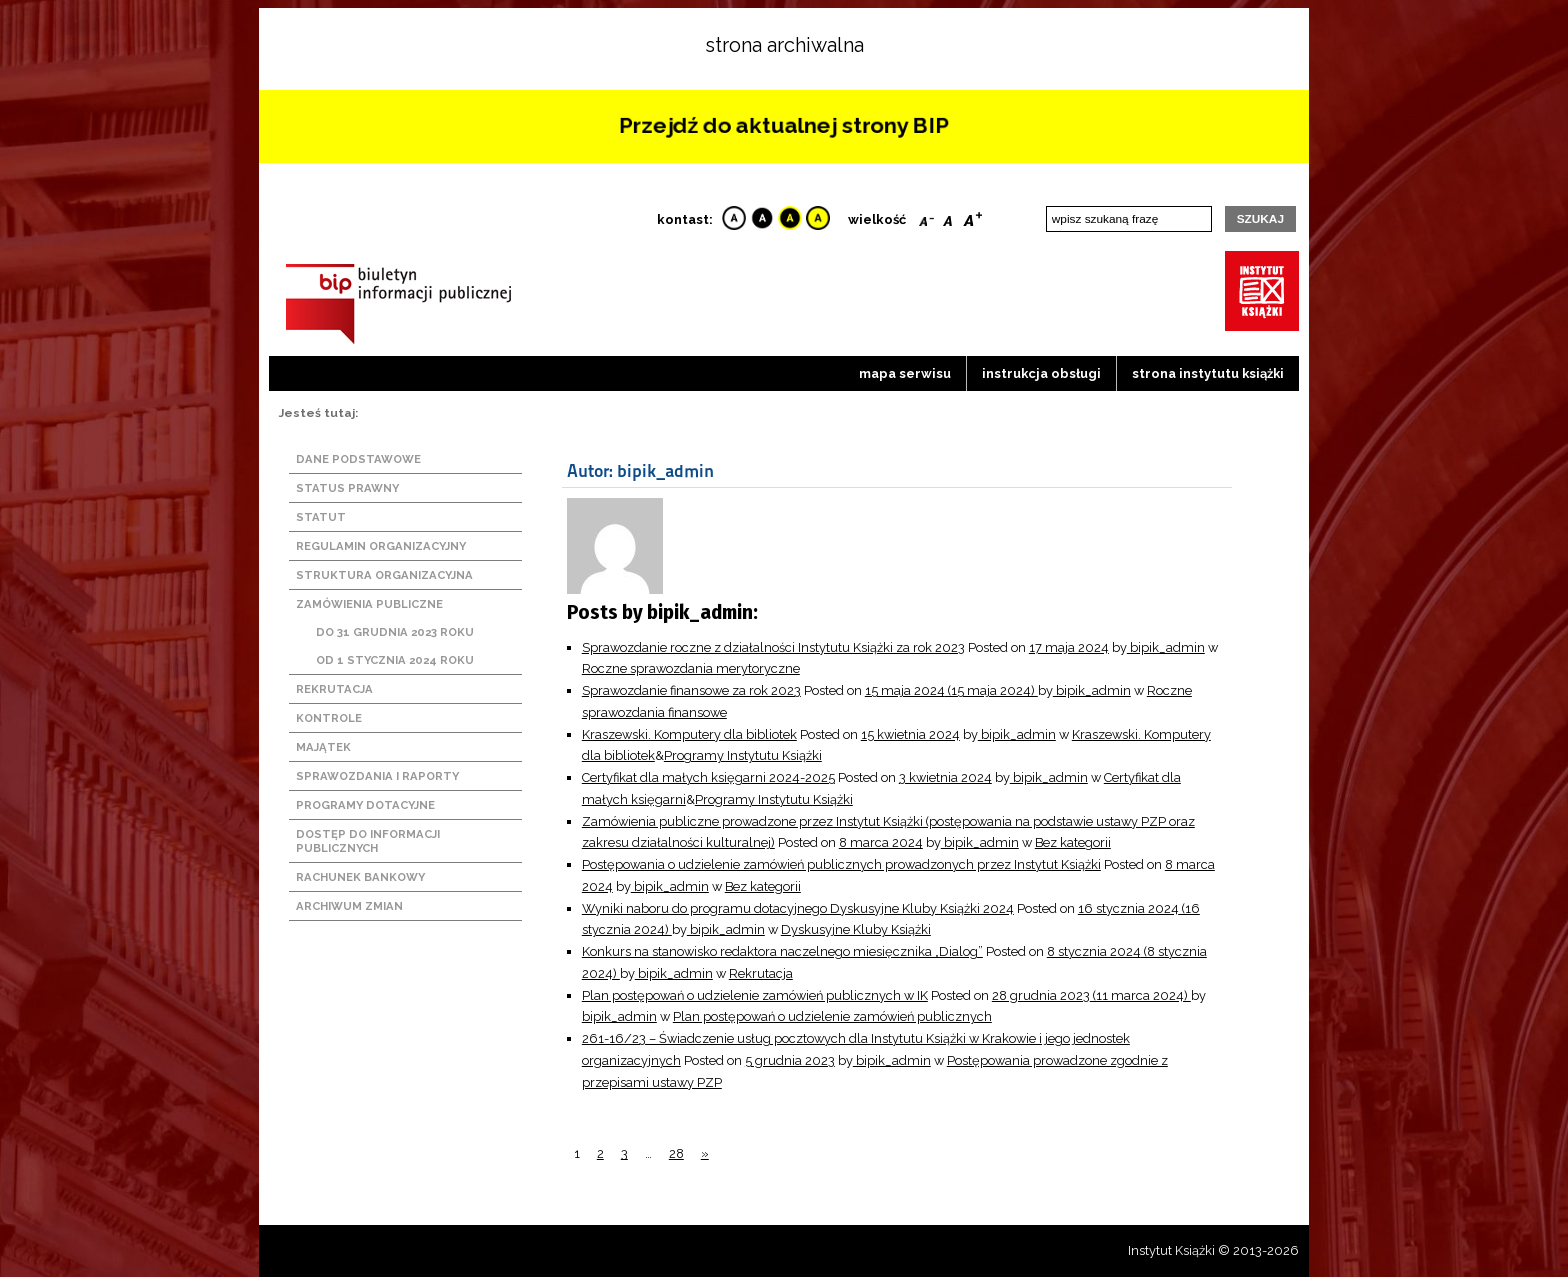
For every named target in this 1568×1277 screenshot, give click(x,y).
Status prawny (347, 488)
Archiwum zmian (349, 906)
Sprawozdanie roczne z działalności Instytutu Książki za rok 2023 (773, 647)
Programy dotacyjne (365, 805)
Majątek (323, 747)
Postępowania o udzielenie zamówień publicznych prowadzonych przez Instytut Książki (841, 864)
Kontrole (329, 718)
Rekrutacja (334, 689)
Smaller (926, 217)
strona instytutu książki (1208, 373)
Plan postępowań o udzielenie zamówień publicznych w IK (755, 995)
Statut (321, 517)
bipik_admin (1166, 647)
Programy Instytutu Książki (743, 755)
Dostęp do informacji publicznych (368, 841)
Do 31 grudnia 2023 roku (395, 632)
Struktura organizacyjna (384, 575)
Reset (948, 217)
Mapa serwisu (905, 373)
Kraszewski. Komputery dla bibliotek (689, 734)
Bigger (973, 217)
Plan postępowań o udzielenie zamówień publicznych (832, 1016)
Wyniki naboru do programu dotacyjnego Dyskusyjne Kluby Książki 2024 (798, 908)
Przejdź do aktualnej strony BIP (784, 125)
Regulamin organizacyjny (381, 546)
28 (676, 1153)
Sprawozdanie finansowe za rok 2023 (691, 690)
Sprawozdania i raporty (377, 776)
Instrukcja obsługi (1041, 373)
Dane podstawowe (358, 459)
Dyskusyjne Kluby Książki (856, 929)
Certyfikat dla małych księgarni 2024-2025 (708, 777)
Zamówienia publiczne (369, 604)
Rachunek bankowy (360, 877)
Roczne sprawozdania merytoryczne (691, 668)
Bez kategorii (1073, 842)
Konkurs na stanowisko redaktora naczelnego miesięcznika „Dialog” (782, 951)
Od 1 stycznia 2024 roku (395, 660)
